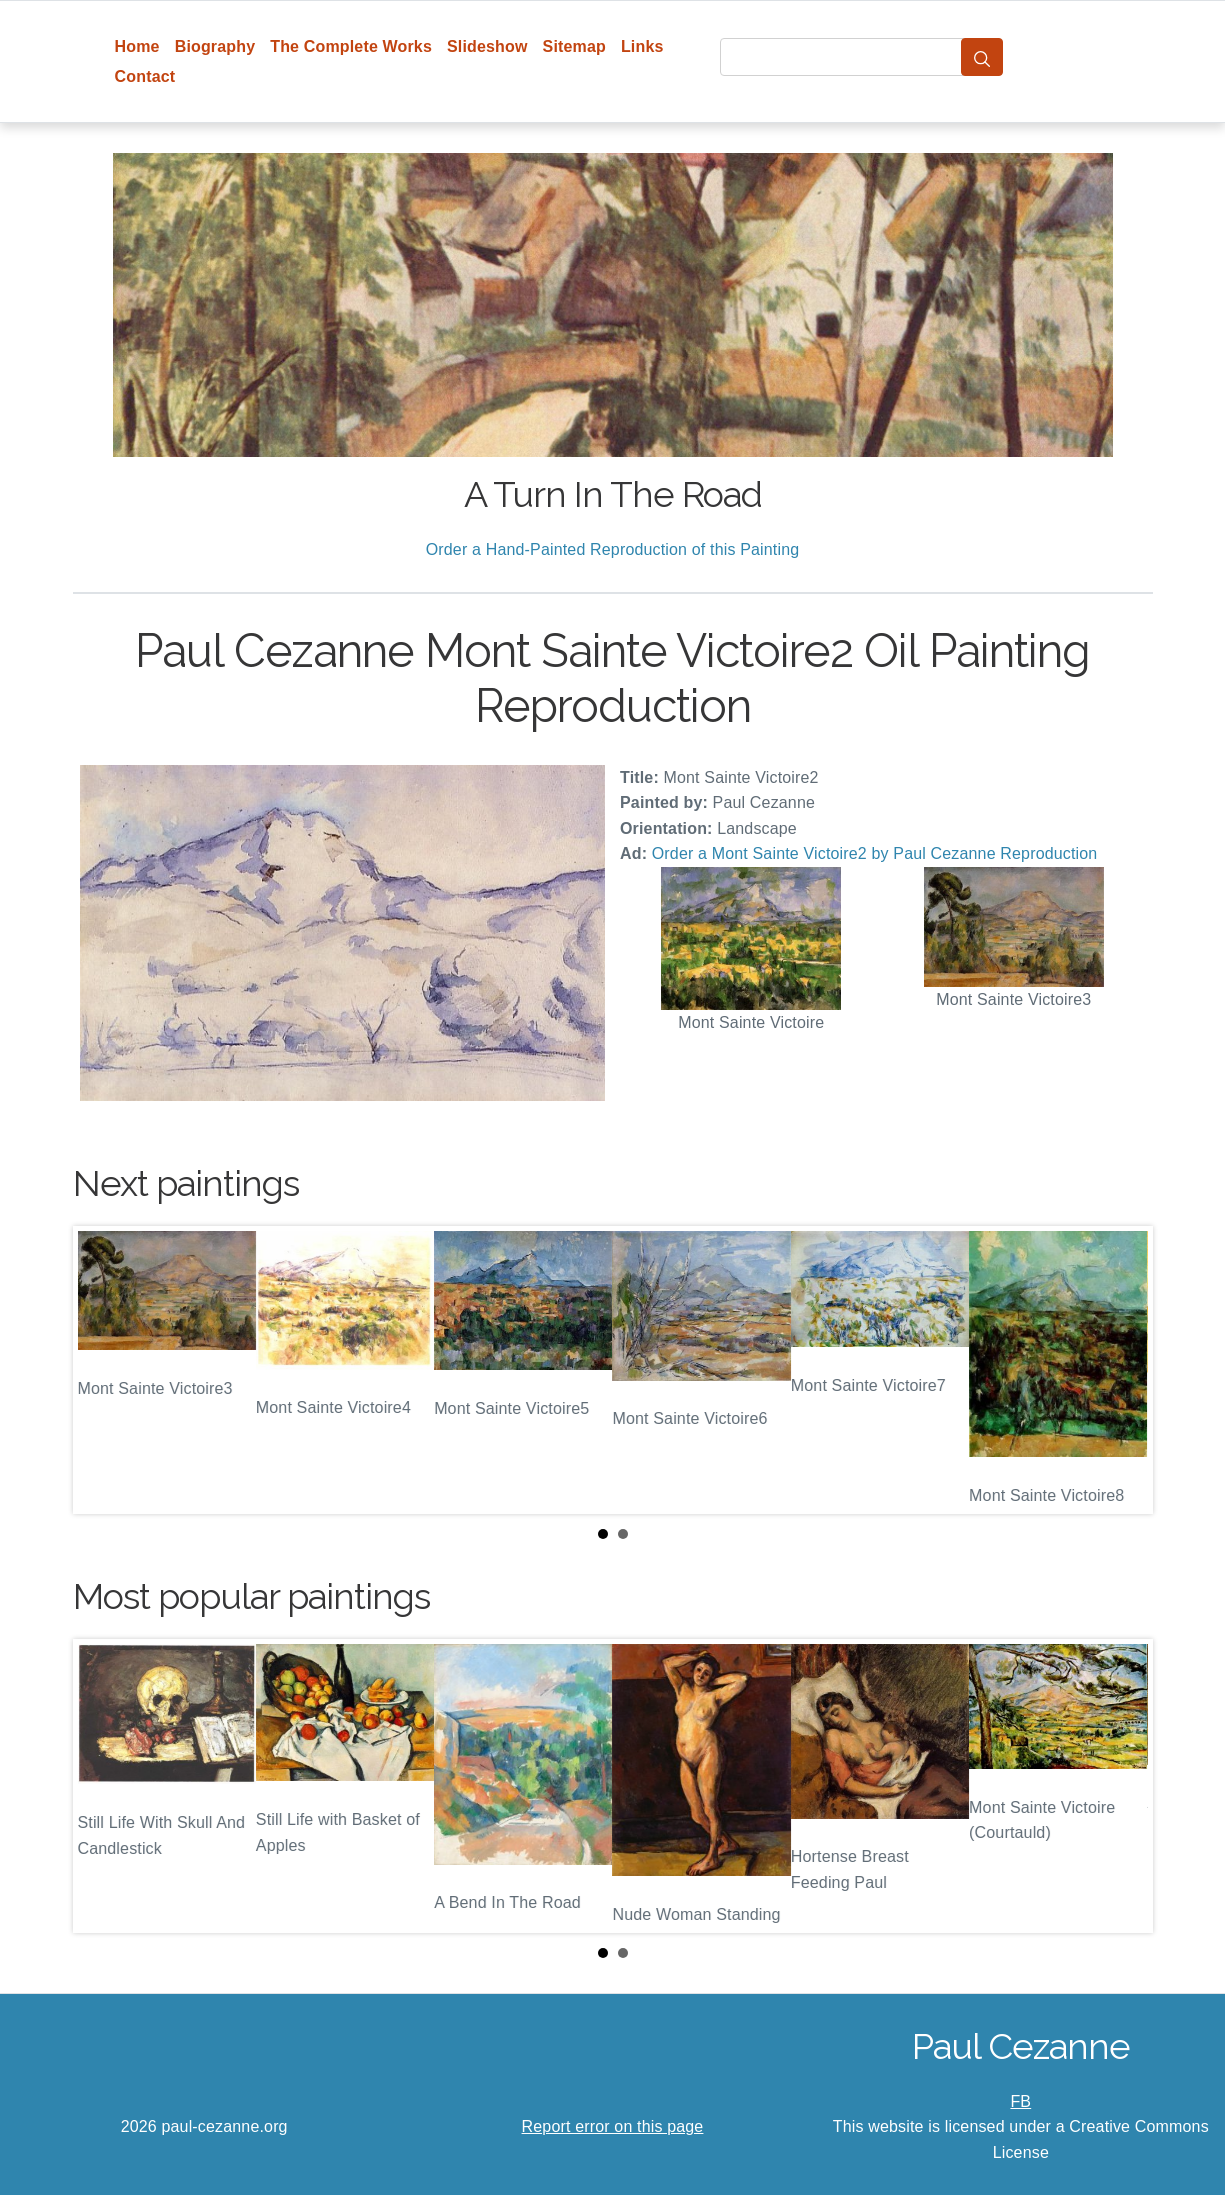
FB (1020, 2101)
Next (1122, 1370)
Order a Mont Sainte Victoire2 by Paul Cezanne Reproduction (875, 853)
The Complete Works (351, 46)
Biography (215, 46)
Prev (104, 1370)
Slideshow (487, 46)
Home (137, 46)
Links (642, 46)
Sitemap (574, 46)
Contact (145, 76)
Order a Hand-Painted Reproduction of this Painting (613, 549)
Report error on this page (613, 2126)
